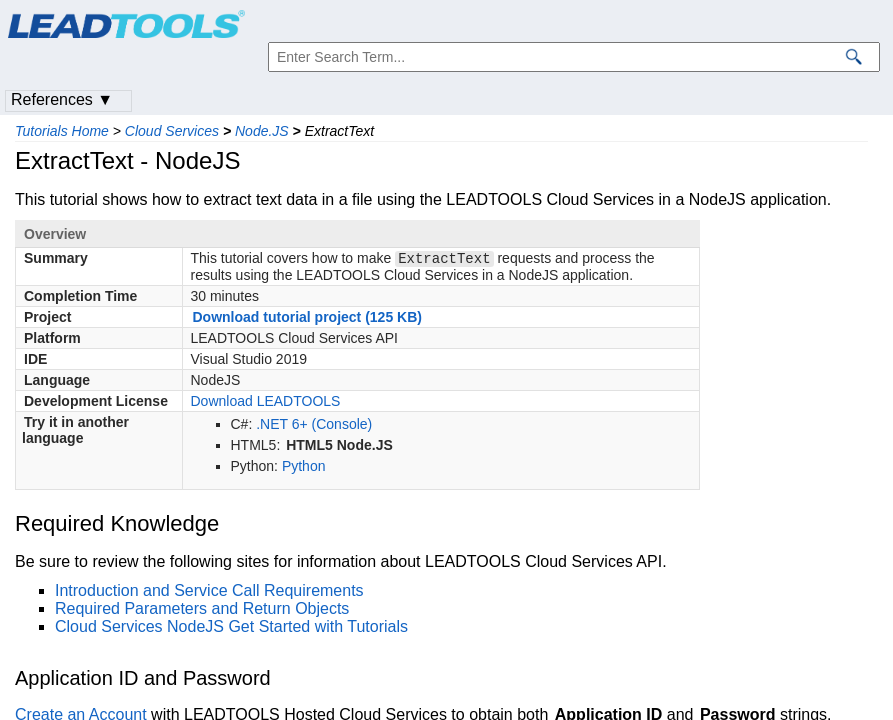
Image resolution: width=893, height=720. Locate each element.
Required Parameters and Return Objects (202, 610)
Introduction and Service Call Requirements (209, 592)
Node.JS (262, 131)
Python (304, 468)
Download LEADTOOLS (266, 403)
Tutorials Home (62, 131)
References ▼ (62, 99)
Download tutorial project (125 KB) (307, 319)
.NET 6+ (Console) (314, 426)
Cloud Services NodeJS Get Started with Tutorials (231, 628)
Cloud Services (172, 131)
